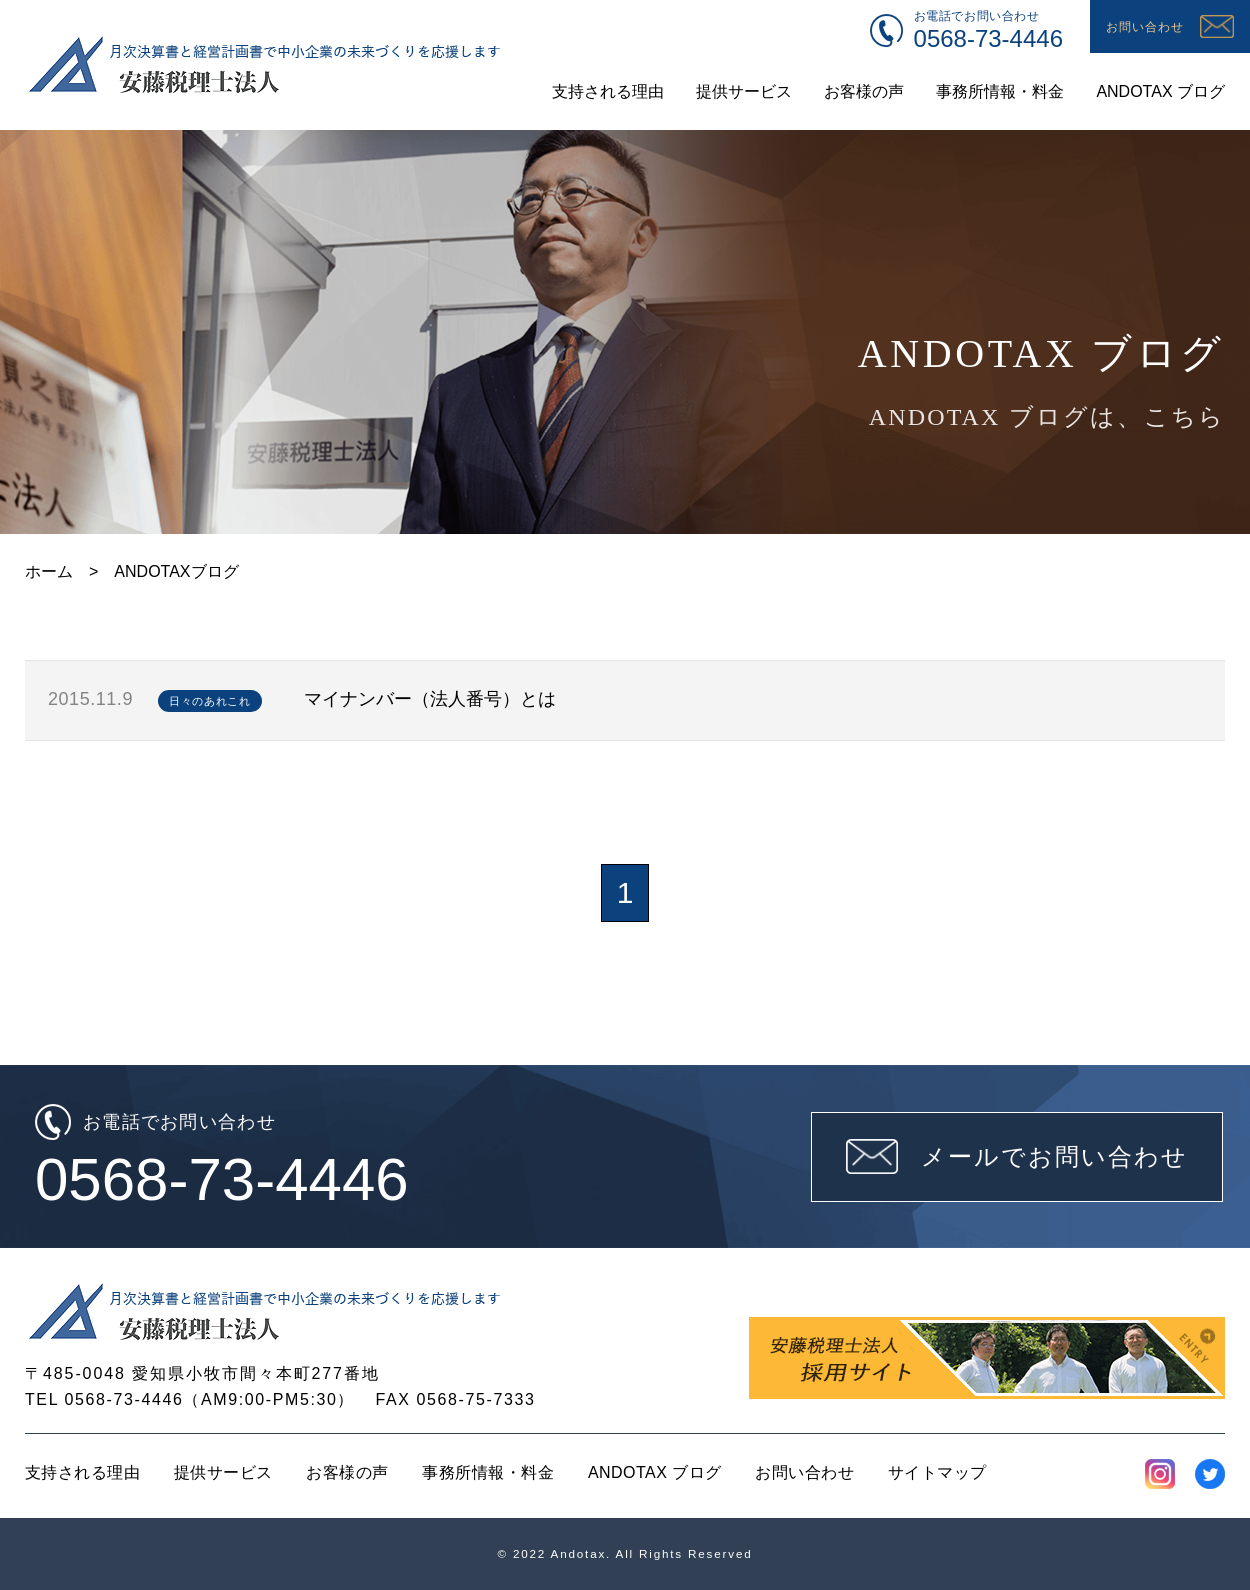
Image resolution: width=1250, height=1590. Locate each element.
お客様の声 (347, 1472)
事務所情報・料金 (488, 1472)
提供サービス (223, 1472)
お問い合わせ (804, 1472)
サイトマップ (937, 1472)
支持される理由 (82, 1472)
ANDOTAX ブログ (655, 1472)
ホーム (49, 571)
